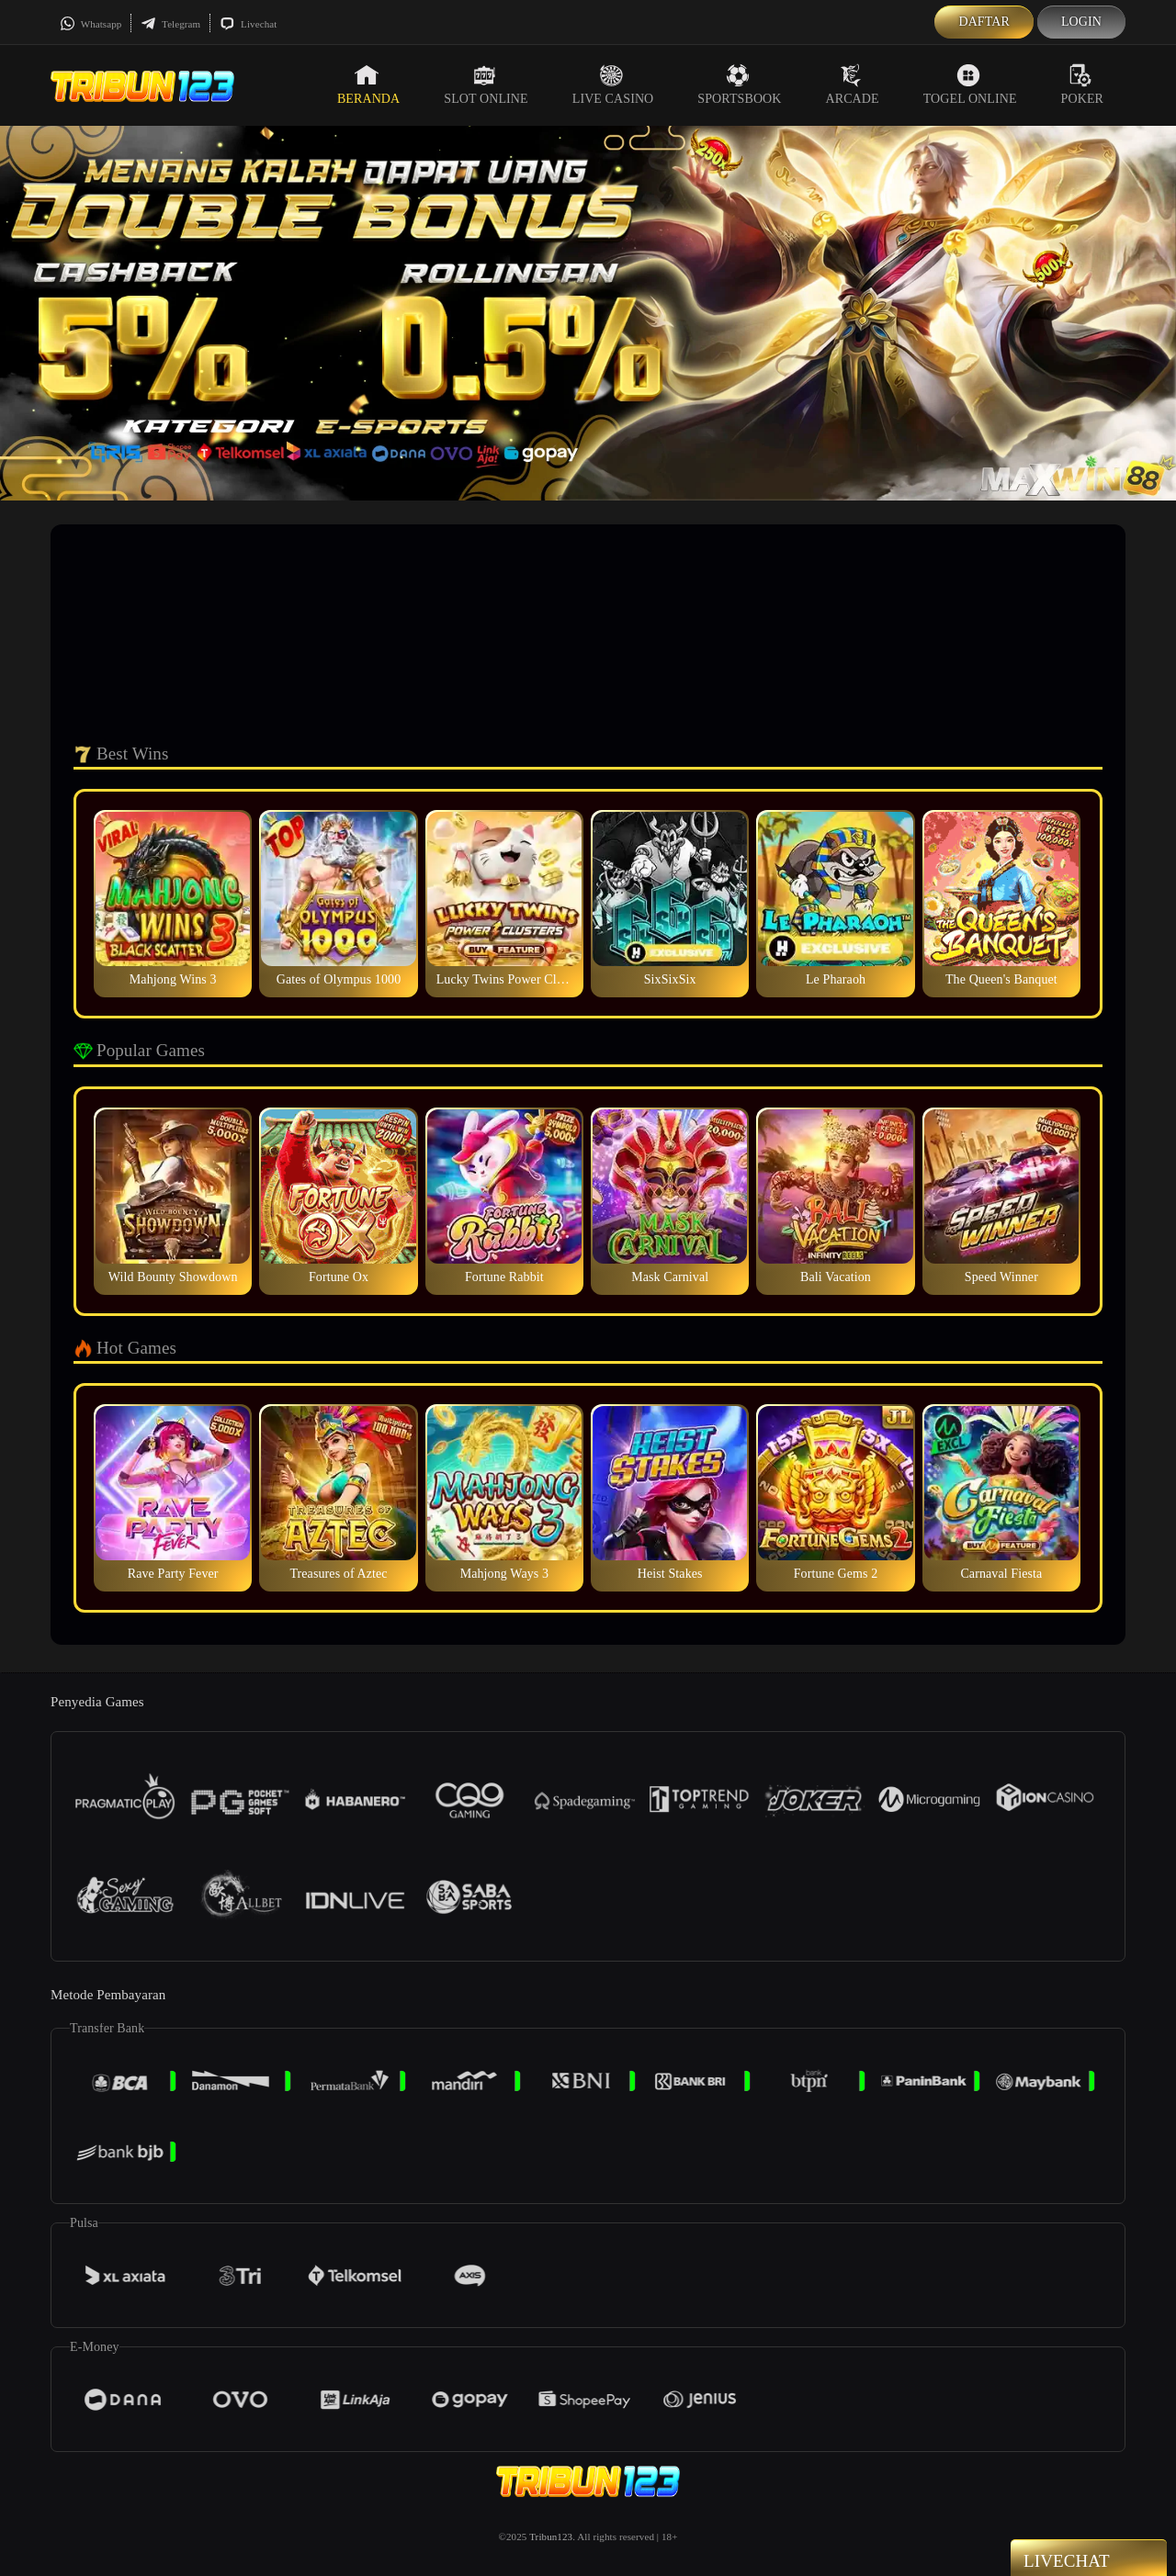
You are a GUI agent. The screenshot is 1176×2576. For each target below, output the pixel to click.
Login (1081, 21)
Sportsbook (739, 84)
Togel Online (970, 84)
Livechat (248, 23)
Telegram (170, 23)
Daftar (984, 21)
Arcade (852, 84)
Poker (1082, 84)
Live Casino (613, 84)
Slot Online (485, 84)
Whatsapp (90, 23)
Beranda (368, 84)
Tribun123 (550, 2536)
